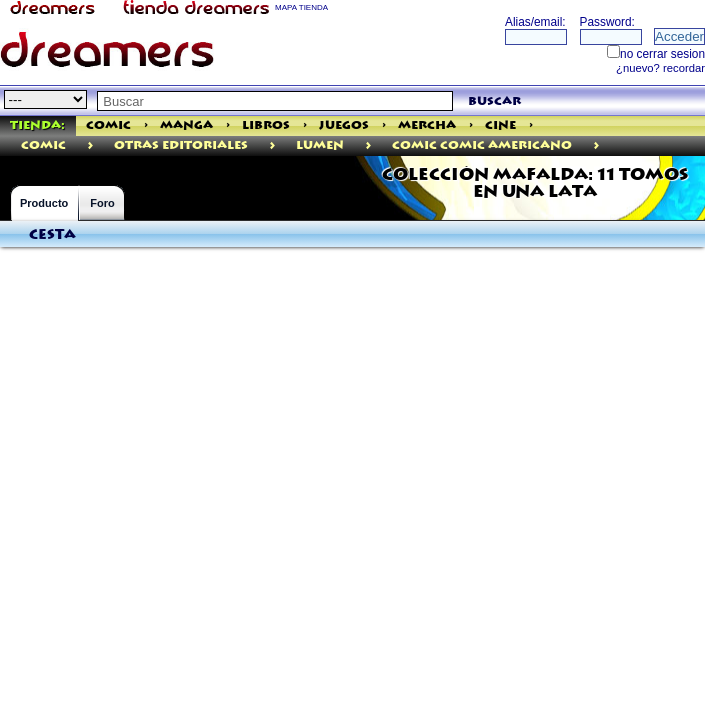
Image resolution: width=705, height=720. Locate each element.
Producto (44, 203)
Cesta (52, 235)
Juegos (344, 125)
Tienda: (37, 125)
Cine (500, 125)
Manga (186, 125)
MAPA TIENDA (301, 7)
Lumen (320, 145)
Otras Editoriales (181, 145)
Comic (108, 125)
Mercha (427, 125)
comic (43, 145)
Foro (102, 203)
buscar (494, 101)
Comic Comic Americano (482, 145)
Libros (266, 125)
